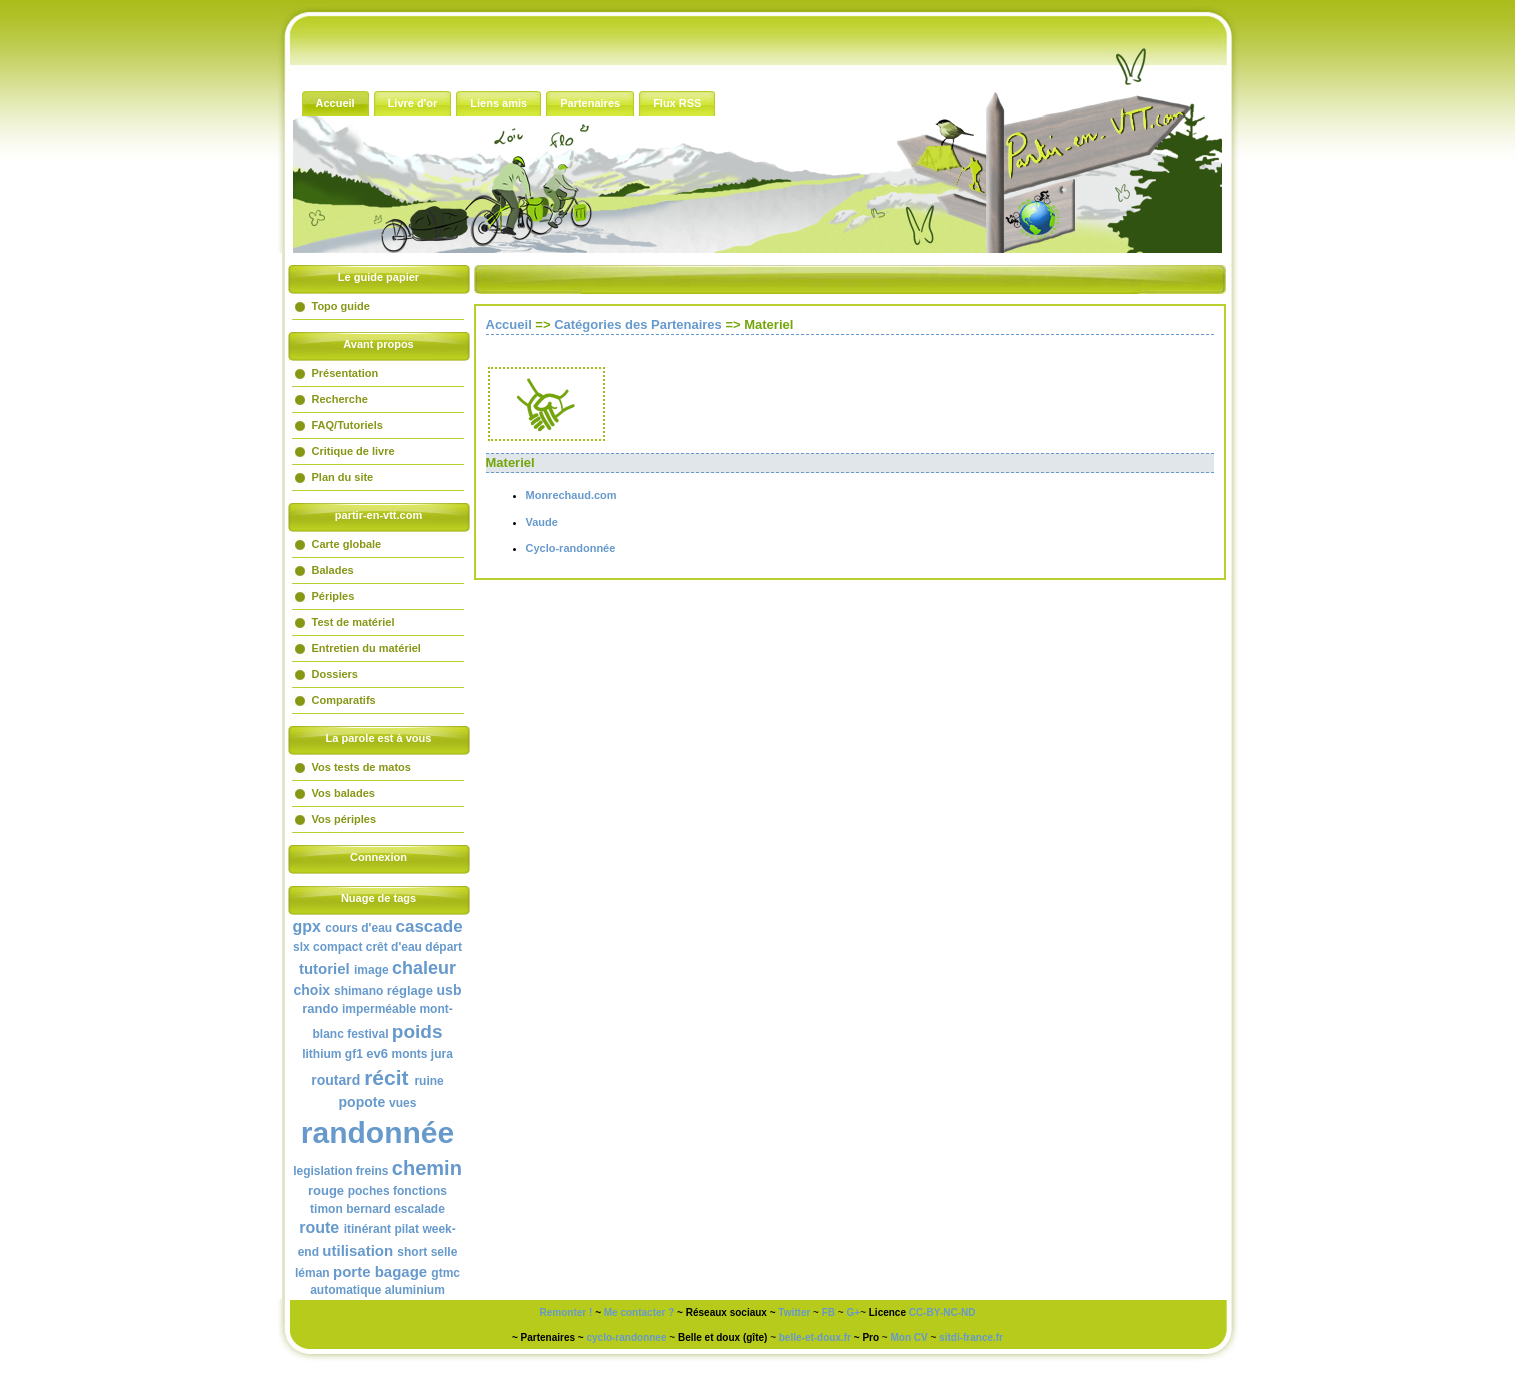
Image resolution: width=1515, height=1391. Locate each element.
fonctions (420, 1191)
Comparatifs (344, 700)
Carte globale (347, 544)
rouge (326, 1190)
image (371, 970)
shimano (358, 991)
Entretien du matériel (366, 648)
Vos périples (344, 819)
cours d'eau (358, 928)
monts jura (422, 1054)
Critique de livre (353, 451)
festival (367, 1034)
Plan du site (343, 477)
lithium (321, 1054)
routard (335, 1080)
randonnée (377, 1132)
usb (449, 990)
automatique (345, 1290)
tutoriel (324, 968)
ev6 (377, 1053)
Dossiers (335, 674)
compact (337, 947)
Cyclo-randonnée (571, 548)
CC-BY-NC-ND (942, 1312)
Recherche (340, 399)
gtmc (445, 1273)
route (319, 1227)
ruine (428, 1081)
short (412, 1252)
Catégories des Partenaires (638, 324)
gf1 (354, 1054)
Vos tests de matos (361, 767)
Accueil (509, 324)
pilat (406, 1229)
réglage (410, 990)
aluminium (415, 1290)
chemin (427, 1168)
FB (828, 1312)
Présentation (345, 373)
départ (443, 947)
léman (312, 1273)
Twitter (794, 1312)
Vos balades (343, 793)
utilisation (357, 1250)
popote (362, 1102)
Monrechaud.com (571, 495)
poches (369, 1191)
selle (444, 1252)
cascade (429, 926)
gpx (306, 926)
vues (402, 1103)
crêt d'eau (394, 947)
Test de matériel (353, 622)
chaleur (424, 968)
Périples (333, 596)
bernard (368, 1209)
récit (386, 1077)
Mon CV (908, 1337)
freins (372, 1171)
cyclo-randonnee (626, 1337)
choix (312, 990)
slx (301, 947)
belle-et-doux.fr (815, 1337)
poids (417, 1031)
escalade (419, 1209)
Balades (333, 570)
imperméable (379, 1009)
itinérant (367, 1229)
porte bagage (380, 1271)
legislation (322, 1171)
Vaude (542, 522)
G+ (854, 1312)
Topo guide (341, 306)
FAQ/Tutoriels (347, 425)
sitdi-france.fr (971, 1337)
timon (326, 1209)
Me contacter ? (639, 1312)
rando (320, 1008)
